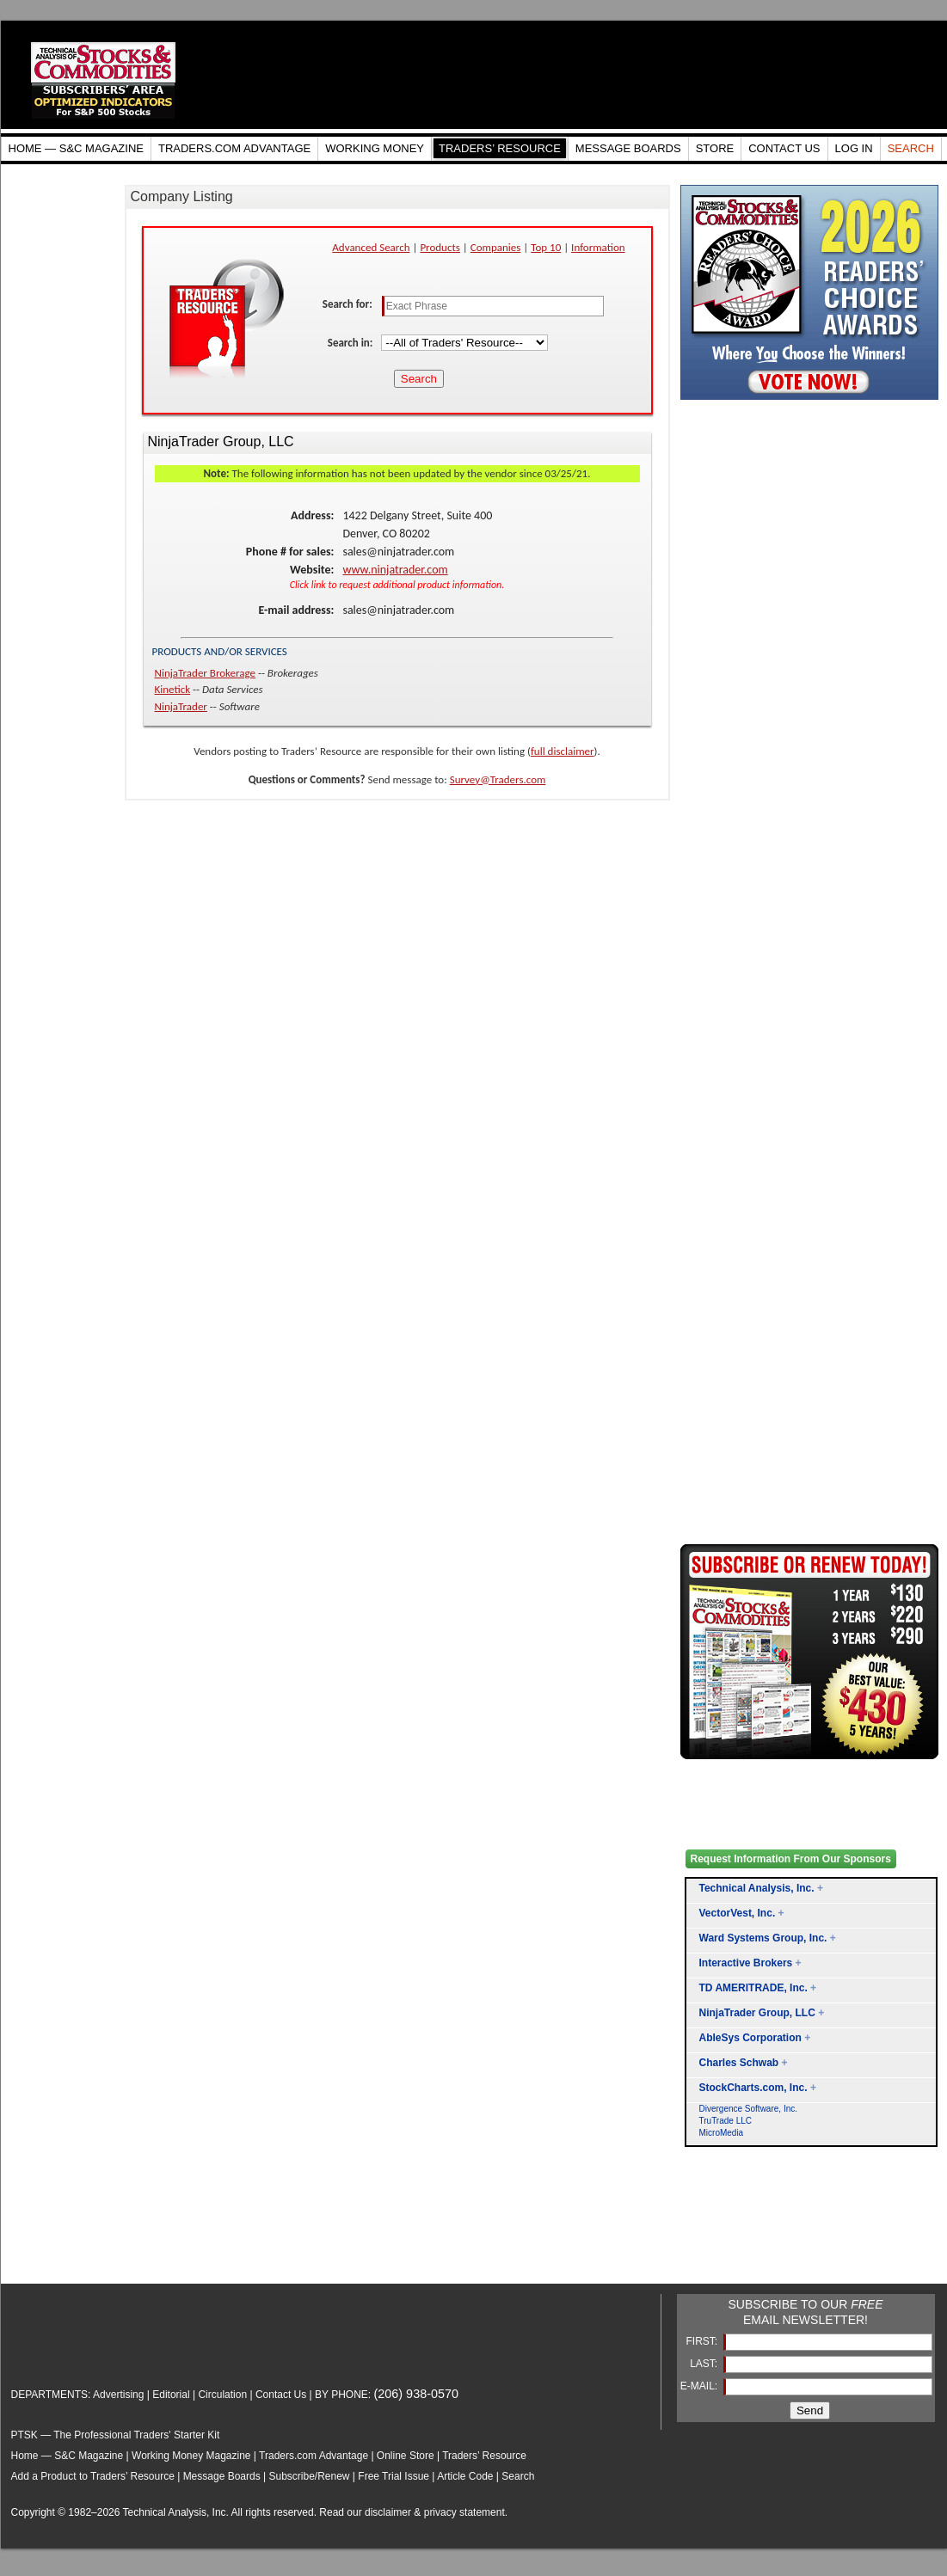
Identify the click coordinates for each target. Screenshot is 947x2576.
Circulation (222, 2395)
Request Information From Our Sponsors (791, 1859)
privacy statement (464, 2512)
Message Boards (222, 2476)
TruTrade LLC (726, 2120)
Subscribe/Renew (308, 2476)
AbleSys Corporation (750, 2038)
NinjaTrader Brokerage (205, 672)
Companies (495, 247)
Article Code (465, 2476)
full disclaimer (562, 751)
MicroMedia (721, 2132)
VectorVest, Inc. (737, 1913)
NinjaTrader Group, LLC (757, 2013)
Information (598, 247)
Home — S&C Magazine (67, 2456)
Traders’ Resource (484, 2456)
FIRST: (703, 2341)
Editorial (170, 2395)
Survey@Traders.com (498, 779)
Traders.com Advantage (315, 2456)
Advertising (118, 2395)
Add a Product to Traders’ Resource (93, 2476)
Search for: (349, 303)
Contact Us (280, 2395)
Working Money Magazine (191, 2456)
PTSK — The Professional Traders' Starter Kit (115, 2435)
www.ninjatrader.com (394, 569)
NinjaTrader (181, 706)
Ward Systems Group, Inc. (763, 1938)
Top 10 (546, 247)
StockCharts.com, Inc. (753, 2088)
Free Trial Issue (393, 2476)
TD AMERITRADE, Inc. (753, 1988)
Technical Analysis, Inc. (757, 1888)
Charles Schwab (739, 2063)
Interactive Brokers (746, 1963)
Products (440, 247)
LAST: (705, 2364)
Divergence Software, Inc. (748, 2108)
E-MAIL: (700, 2386)
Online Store (405, 2456)
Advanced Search (370, 247)
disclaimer (388, 2512)
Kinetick (173, 689)
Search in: (352, 342)
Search (517, 2476)
